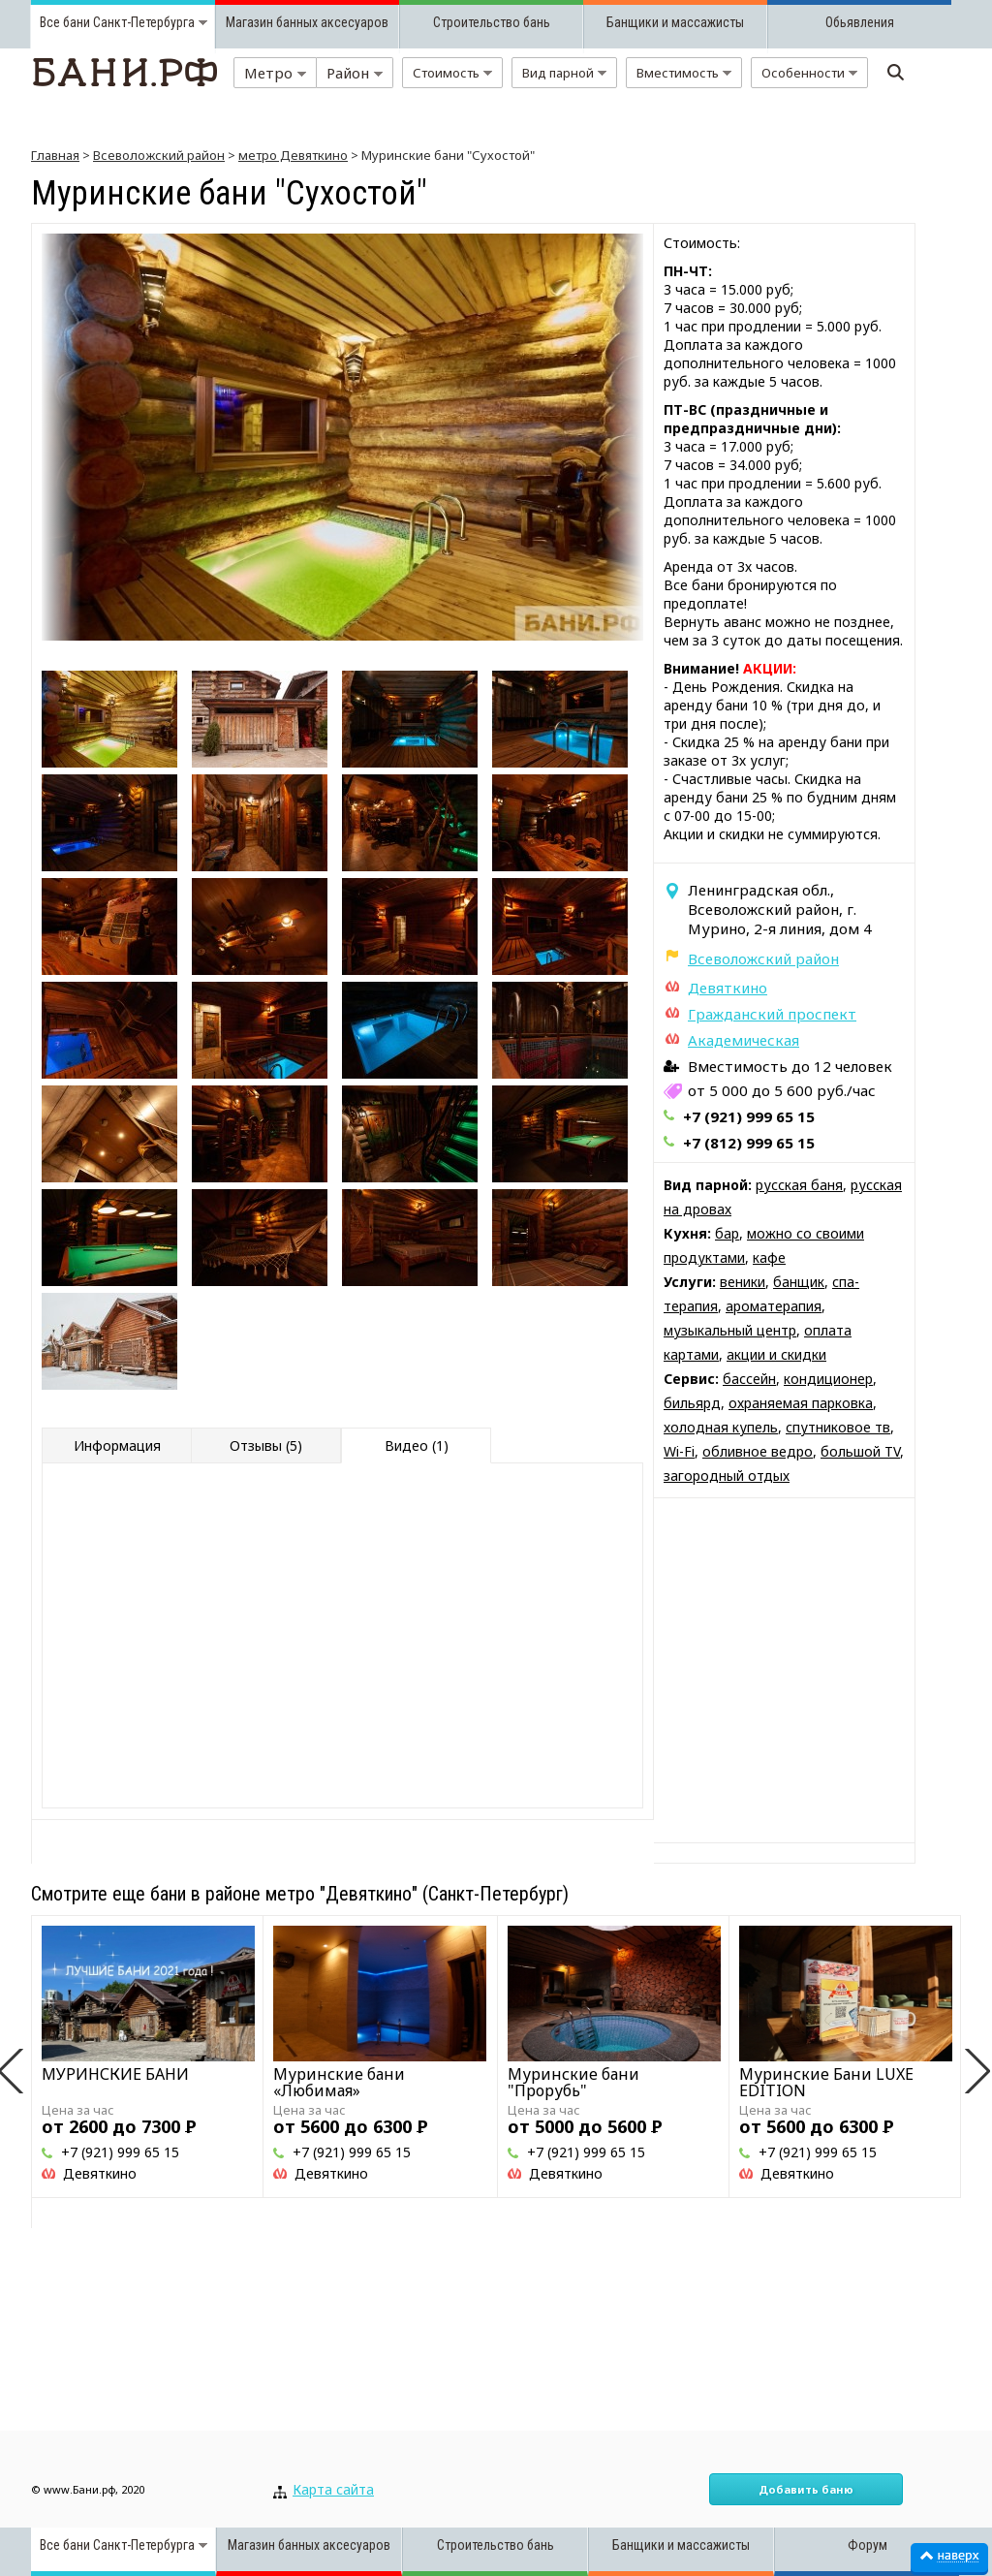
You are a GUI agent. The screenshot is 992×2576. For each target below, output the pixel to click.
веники (742, 1281)
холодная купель (721, 1427)
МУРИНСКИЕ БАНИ (115, 2074)
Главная (55, 155)
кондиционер (828, 1378)
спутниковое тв (838, 1427)
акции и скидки (776, 1354)
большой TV (860, 1451)
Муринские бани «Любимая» (339, 2082)
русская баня (799, 1185)
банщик (798, 1281)
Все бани (65, 22)
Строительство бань (491, 22)
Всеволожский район (159, 155)
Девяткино (727, 987)
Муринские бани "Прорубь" (573, 2082)
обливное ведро (757, 1451)
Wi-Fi (679, 1451)
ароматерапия (774, 1306)
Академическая (743, 1040)
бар (727, 1233)
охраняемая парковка (800, 1403)
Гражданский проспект (772, 1013)
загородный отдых (727, 1475)
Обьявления (859, 22)
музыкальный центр (730, 1330)
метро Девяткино (293, 155)
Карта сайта (333, 2489)
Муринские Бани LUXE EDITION (826, 2082)
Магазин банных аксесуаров (307, 22)
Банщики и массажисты (675, 22)
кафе (769, 1257)
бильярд (692, 1403)
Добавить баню (806, 2489)
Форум (867, 2545)
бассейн (749, 1378)
